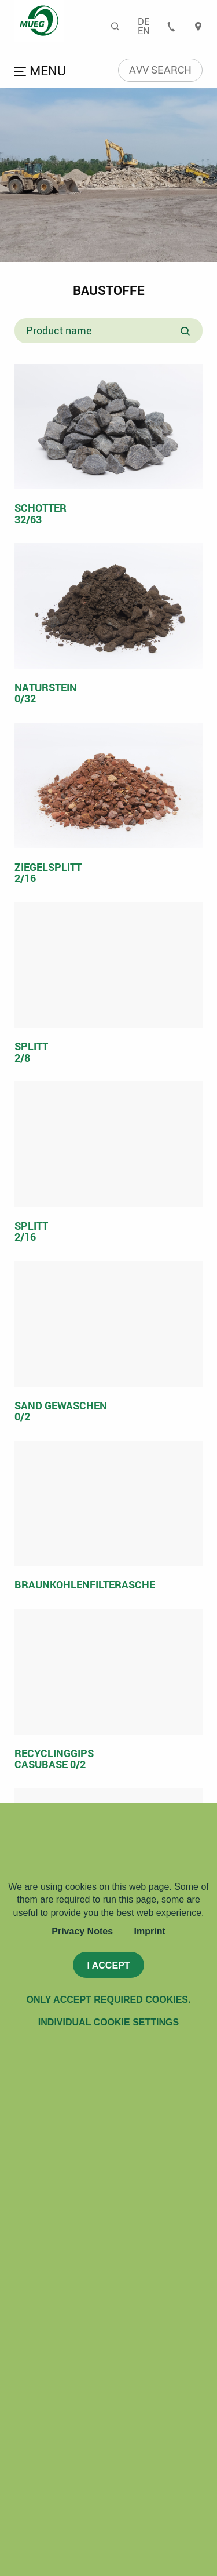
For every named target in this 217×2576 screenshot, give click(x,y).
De (143, 21)
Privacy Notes (82, 1931)
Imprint (149, 1931)
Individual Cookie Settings (108, 2022)
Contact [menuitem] (171, 26)
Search (115, 26)
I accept (108, 1965)
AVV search (160, 69)
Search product (186, 332)
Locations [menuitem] (198, 26)
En (143, 30)
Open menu (42, 72)
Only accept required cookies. (109, 2000)
